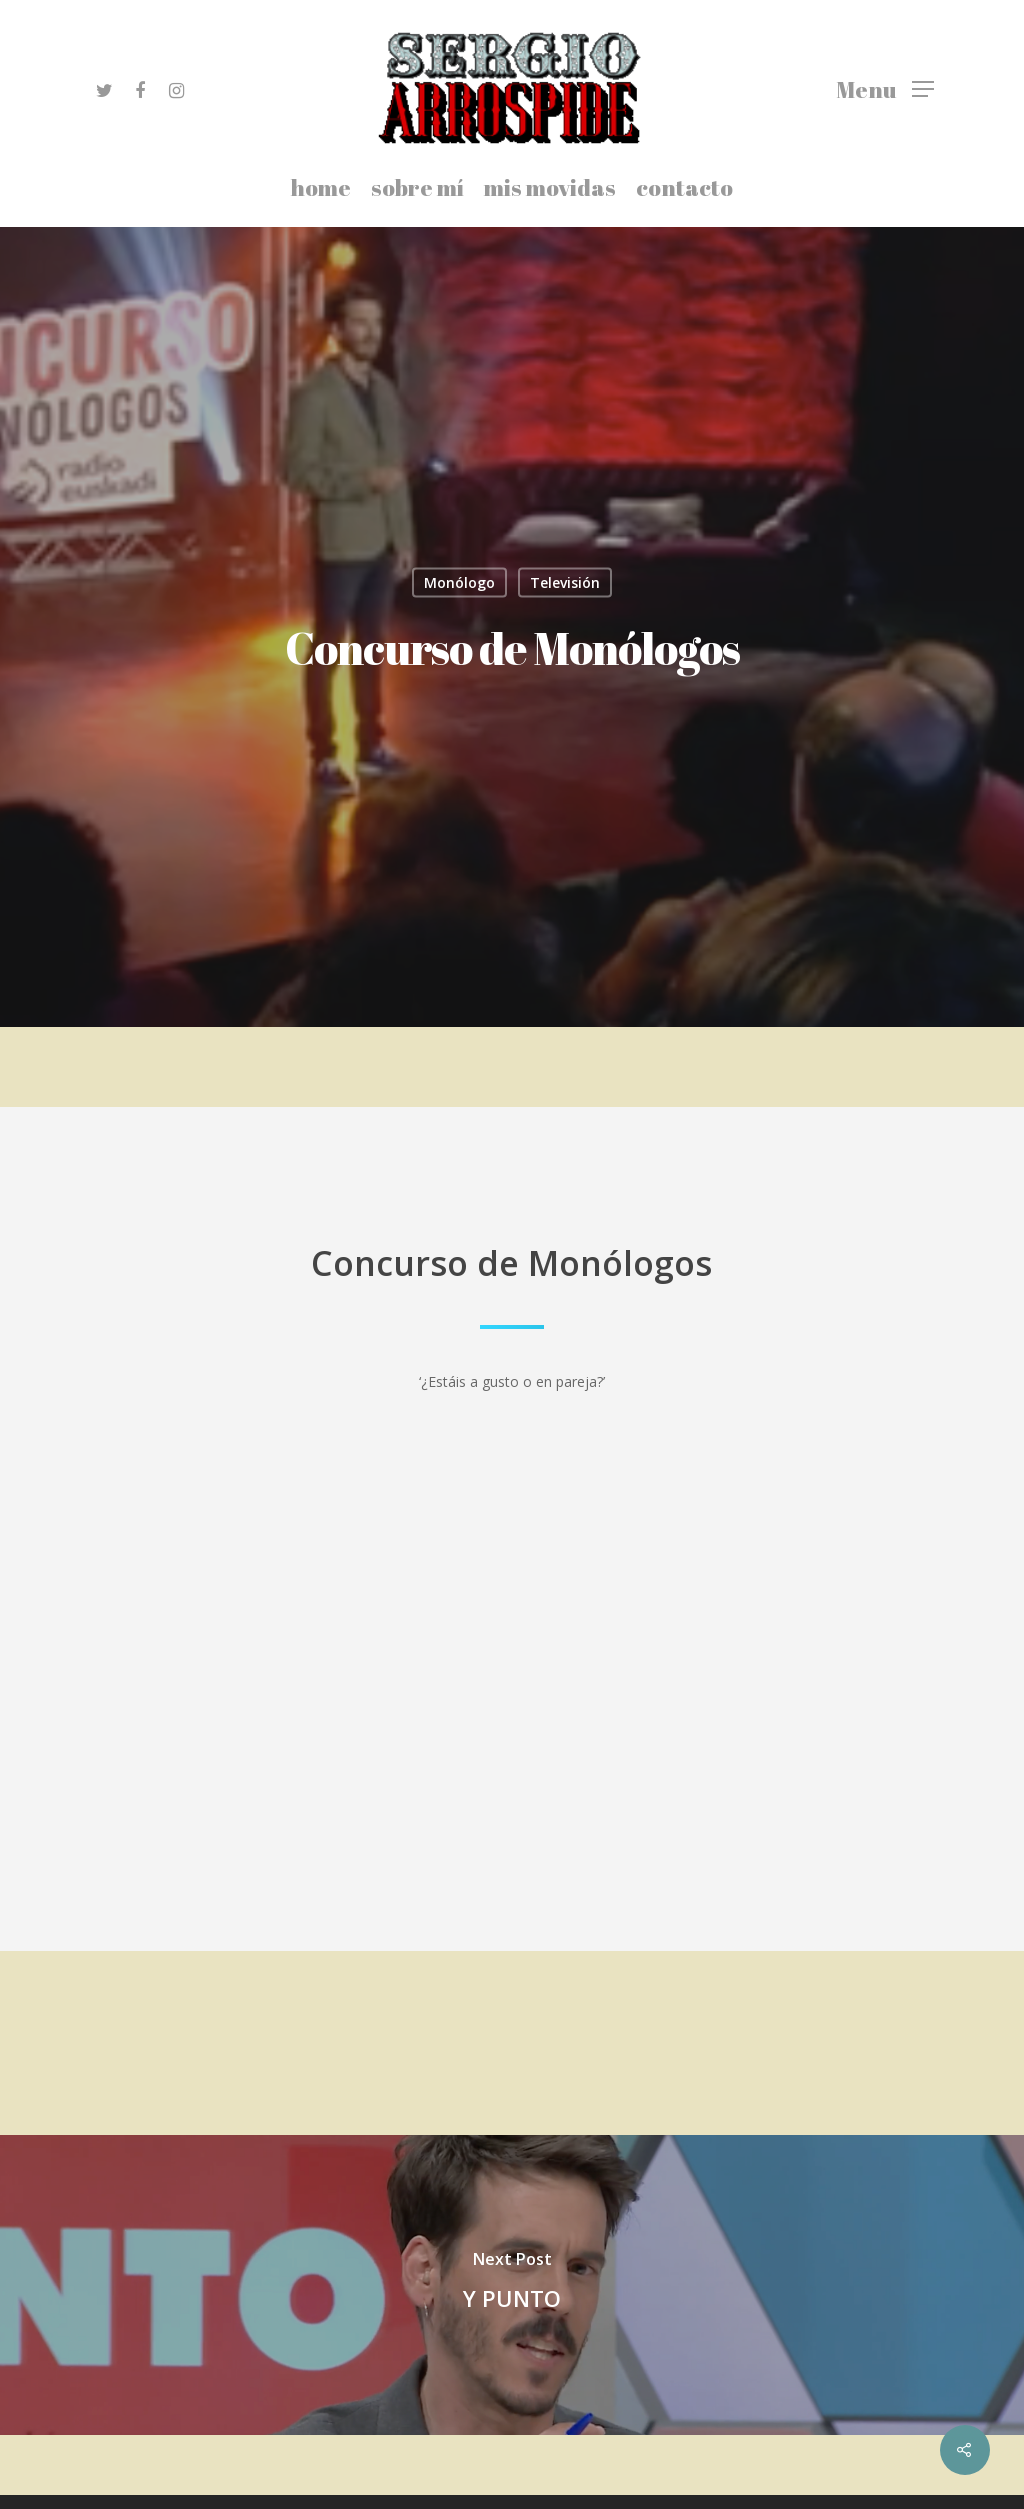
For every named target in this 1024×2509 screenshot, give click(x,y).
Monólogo (459, 582)
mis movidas (550, 189)
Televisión (565, 582)
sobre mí (417, 189)
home (321, 189)
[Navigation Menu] (885, 88)
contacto (684, 189)
